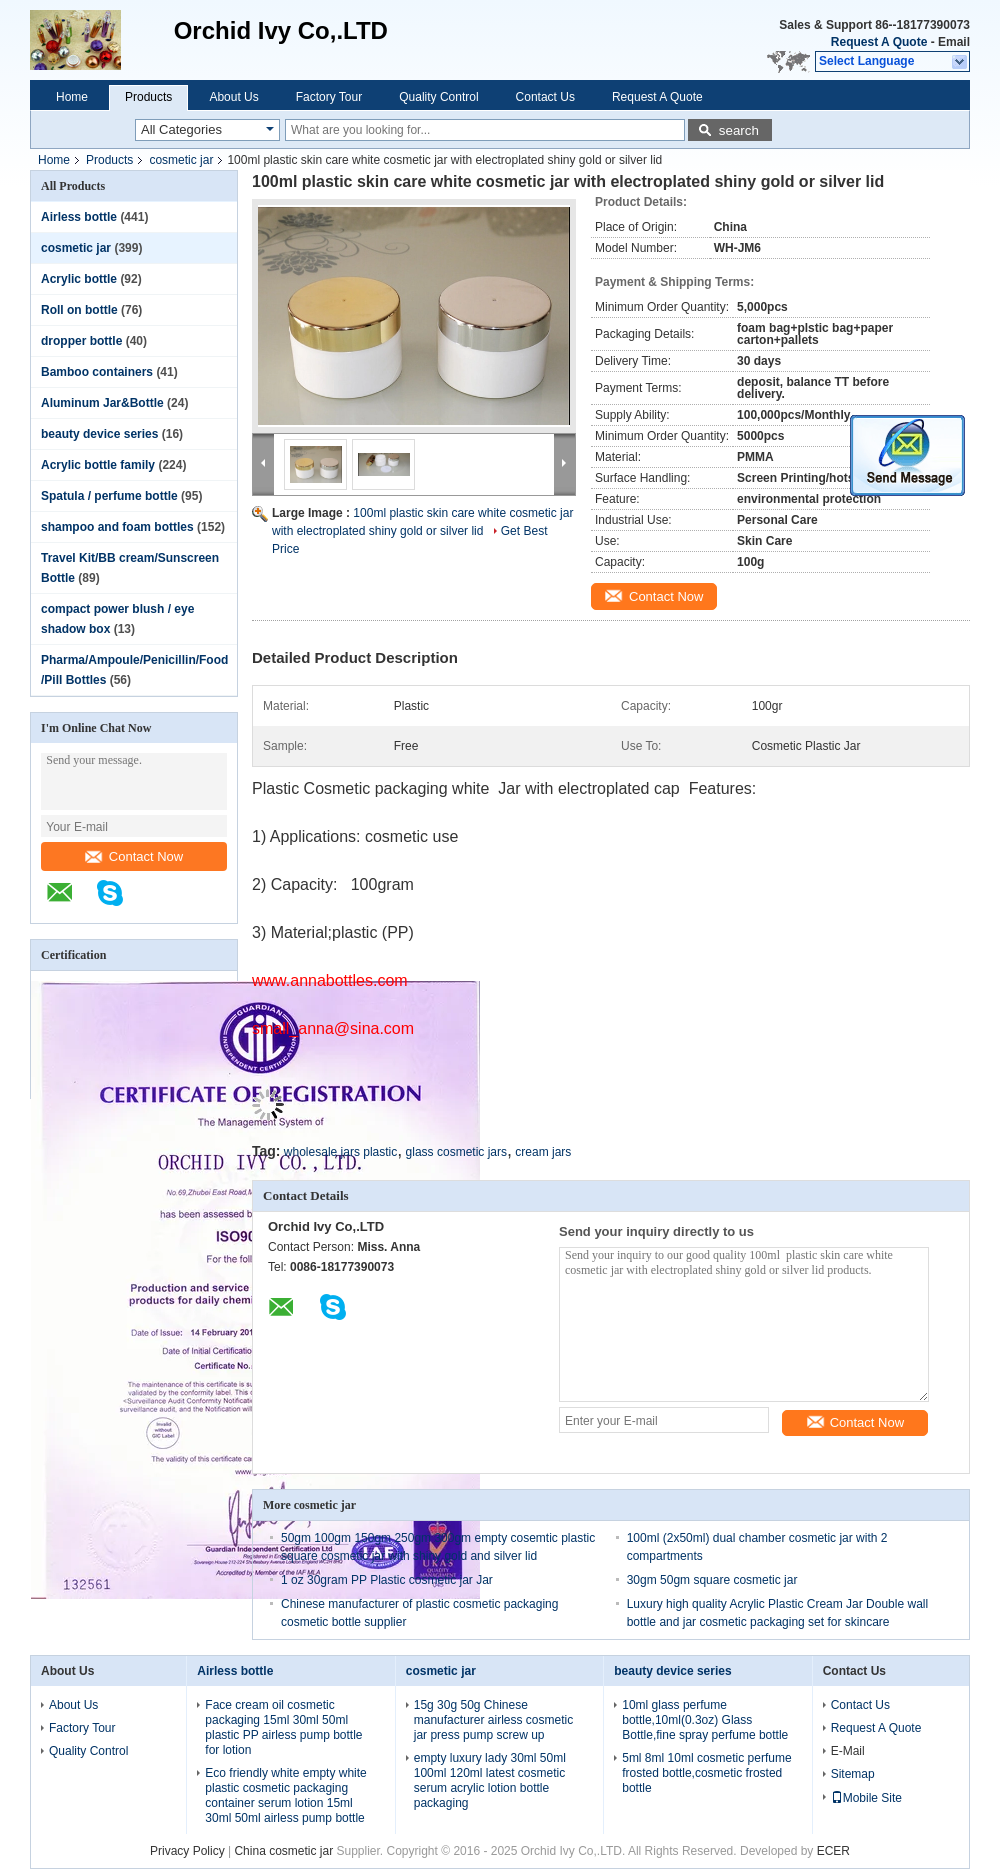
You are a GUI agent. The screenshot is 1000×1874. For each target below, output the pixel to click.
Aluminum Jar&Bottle (102, 403)
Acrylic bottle (79, 279)
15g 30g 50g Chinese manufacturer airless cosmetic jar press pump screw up (493, 1720)
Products (148, 97)
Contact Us (545, 97)
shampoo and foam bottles (117, 527)
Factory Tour (329, 97)
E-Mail (848, 1751)
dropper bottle (81, 341)
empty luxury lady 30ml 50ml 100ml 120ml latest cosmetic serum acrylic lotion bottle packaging (490, 1780)
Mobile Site (866, 1798)
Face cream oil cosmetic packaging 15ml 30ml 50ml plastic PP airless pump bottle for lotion (283, 1727)
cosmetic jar (181, 160)
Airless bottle (79, 217)
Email (954, 42)
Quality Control (438, 97)
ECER (833, 1851)
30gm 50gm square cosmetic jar (712, 1580)
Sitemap (853, 1774)
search (739, 130)
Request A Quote (879, 42)
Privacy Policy (187, 1851)
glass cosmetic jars (456, 1152)
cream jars (543, 1152)
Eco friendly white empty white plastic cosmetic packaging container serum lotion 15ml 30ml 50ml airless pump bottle (285, 1795)
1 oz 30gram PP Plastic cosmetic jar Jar (387, 1580)
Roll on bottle (79, 310)
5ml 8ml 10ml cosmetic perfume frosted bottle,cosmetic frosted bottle (706, 1773)
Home (72, 97)
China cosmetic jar (283, 1851)
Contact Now (134, 856)
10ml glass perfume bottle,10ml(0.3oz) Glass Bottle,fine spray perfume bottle (705, 1720)
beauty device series (99, 434)
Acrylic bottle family (98, 465)
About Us (233, 97)
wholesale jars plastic (340, 1152)
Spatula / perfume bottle (109, 496)
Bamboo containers (97, 372)
